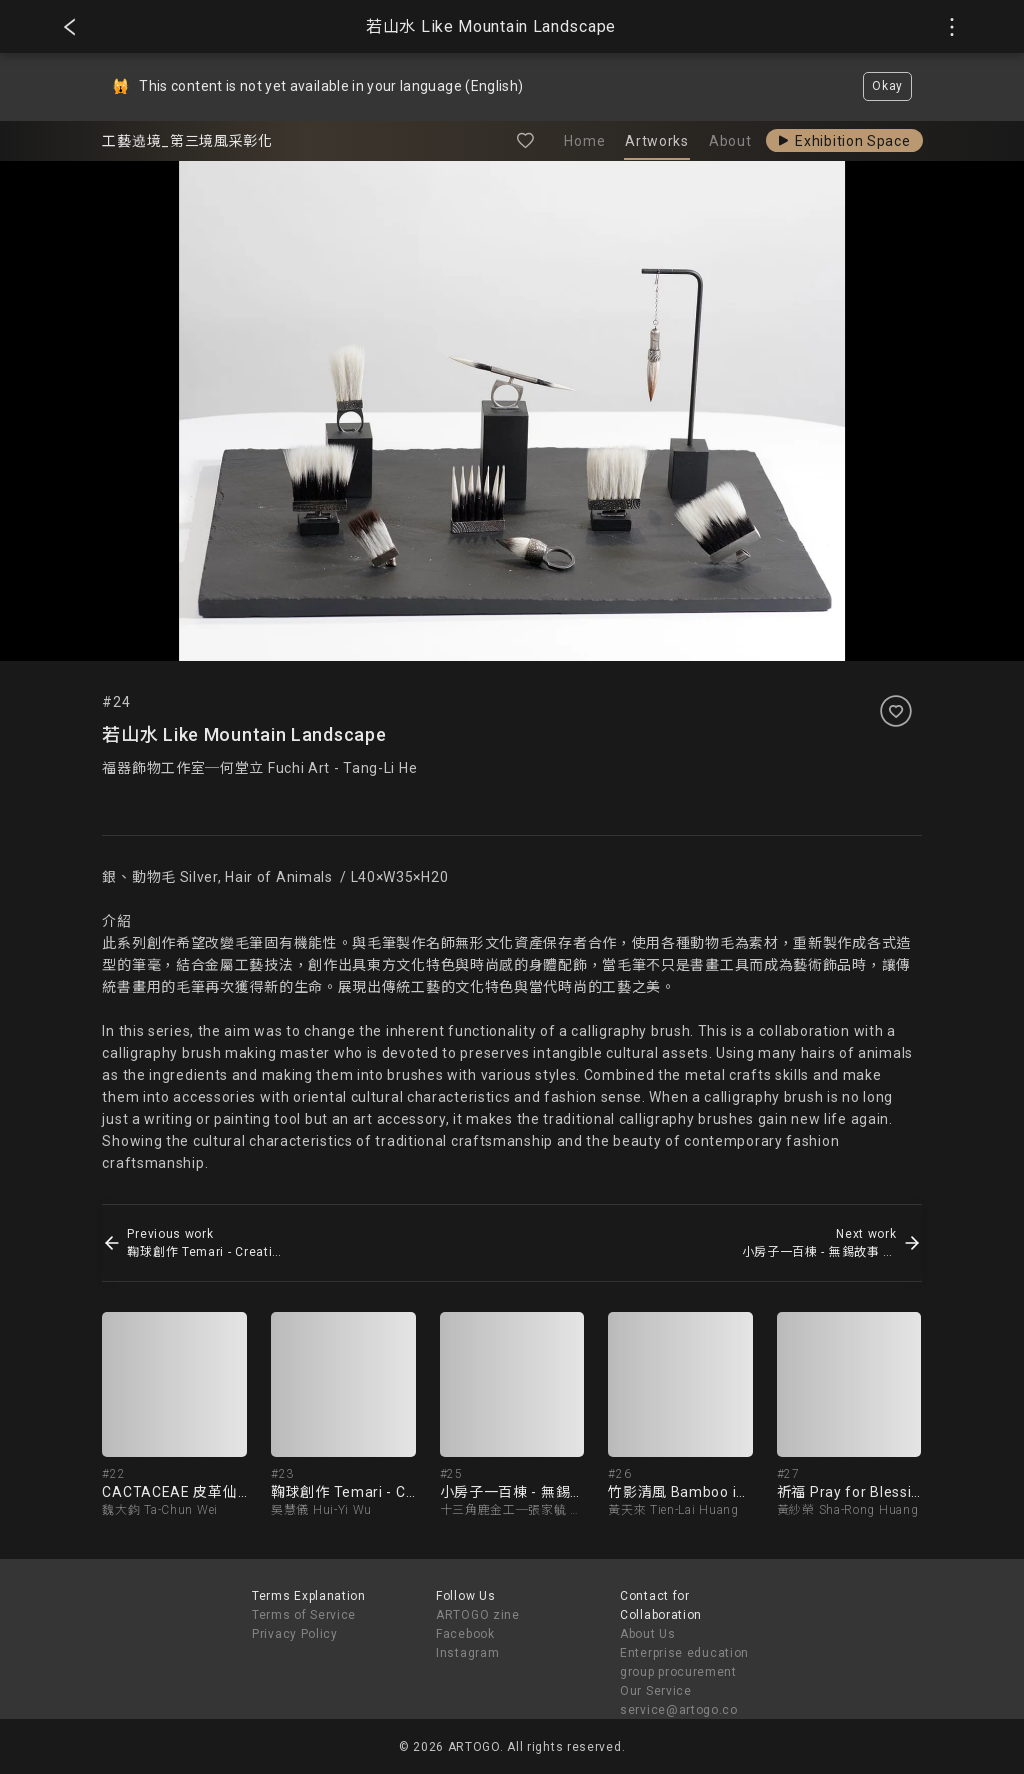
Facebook (465, 1634)
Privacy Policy (295, 1634)
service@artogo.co (679, 1710)
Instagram (467, 1653)
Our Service (656, 1691)
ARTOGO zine (478, 1615)
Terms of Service (304, 1615)
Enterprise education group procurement (684, 1662)
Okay (887, 86)
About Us (648, 1634)
